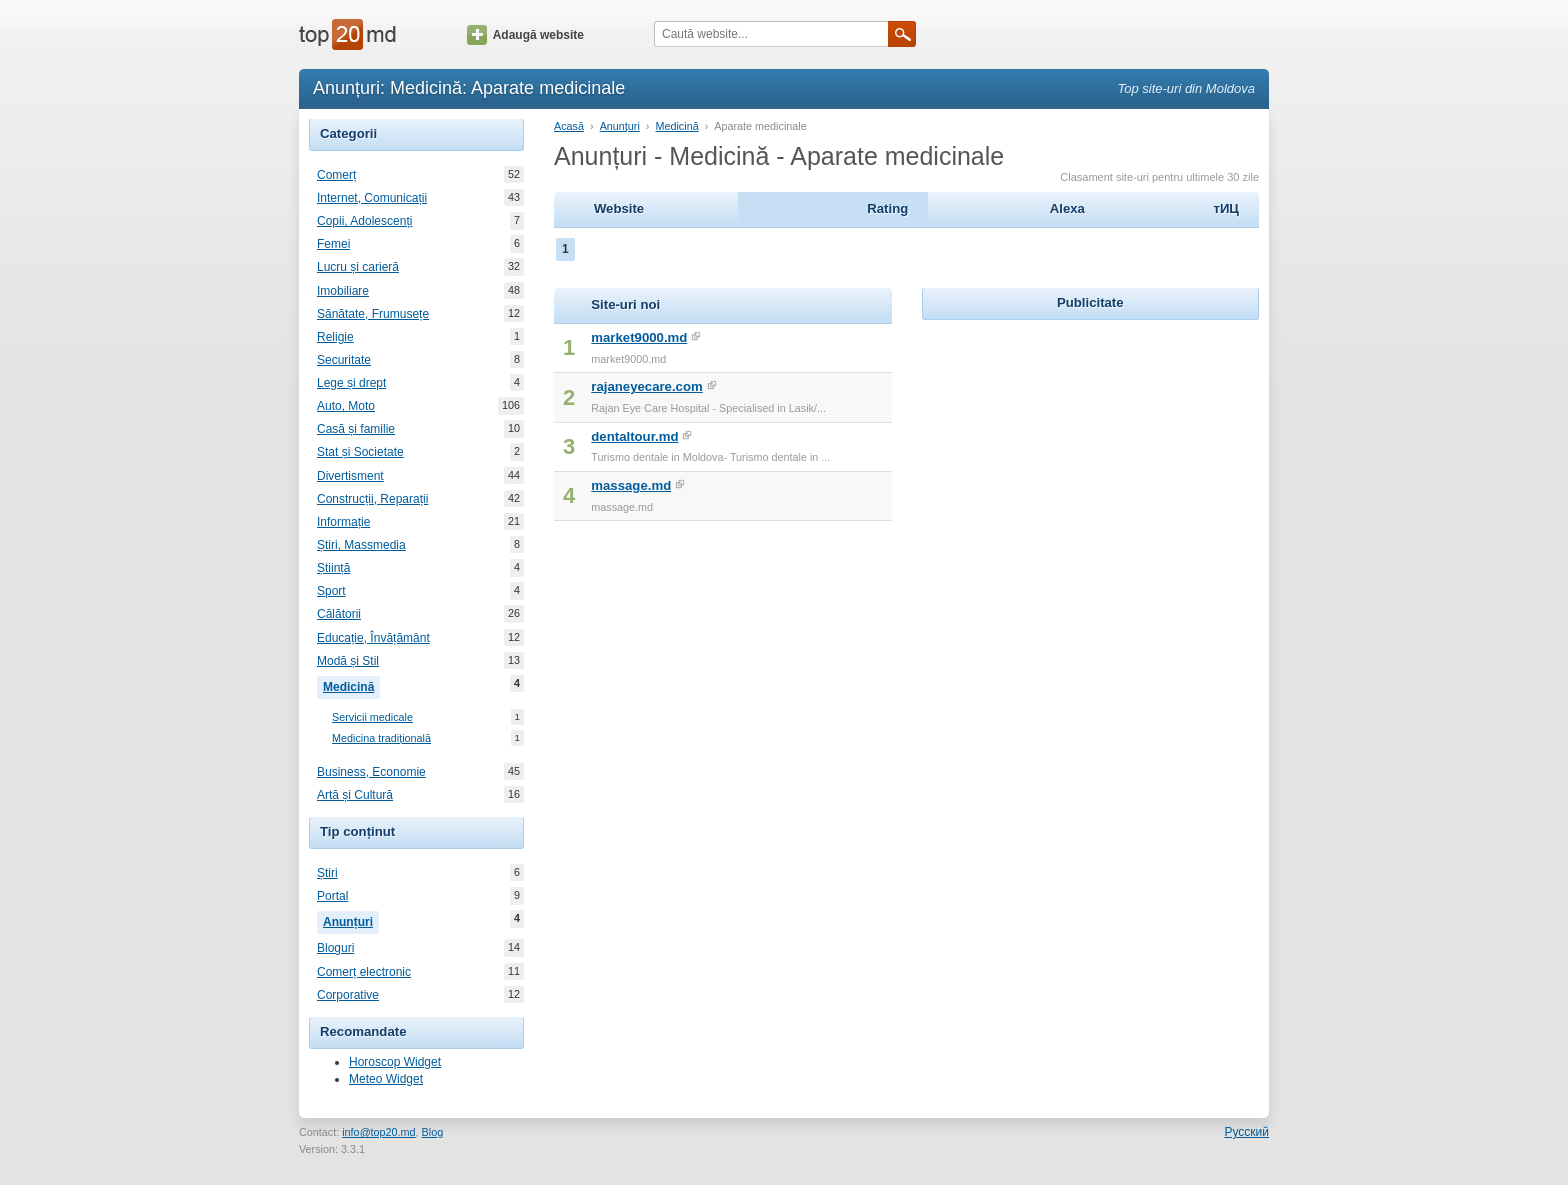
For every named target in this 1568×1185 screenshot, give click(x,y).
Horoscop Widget (395, 1062)
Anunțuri (351, 920)
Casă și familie (356, 429)
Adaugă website (525, 35)
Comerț (336, 175)
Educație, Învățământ (373, 638)
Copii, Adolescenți (364, 221)
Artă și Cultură (355, 795)
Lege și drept (351, 383)
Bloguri (335, 948)
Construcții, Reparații (372, 499)
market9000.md (639, 337)
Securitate (344, 360)
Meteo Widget (386, 1079)
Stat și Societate (360, 452)
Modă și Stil (348, 661)
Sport (331, 591)
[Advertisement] (1090, 450)
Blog (433, 1132)
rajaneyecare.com (646, 386)
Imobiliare (343, 291)
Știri (327, 873)
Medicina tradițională (381, 738)
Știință (333, 568)
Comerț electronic (364, 972)
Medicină (351, 685)
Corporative (348, 995)
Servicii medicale (372, 717)
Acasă (569, 126)
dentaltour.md (634, 436)
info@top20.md (378, 1132)
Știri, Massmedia (361, 545)
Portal (332, 896)
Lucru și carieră (358, 267)
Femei (333, 244)
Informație (343, 522)
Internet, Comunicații (372, 198)
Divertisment (350, 476)
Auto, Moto (346, 406)
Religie (335, 337)
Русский (1246, 1132)
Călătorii (339, 614)
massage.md (631, 485)
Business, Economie (371, 772)
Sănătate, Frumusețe (373, 314)
